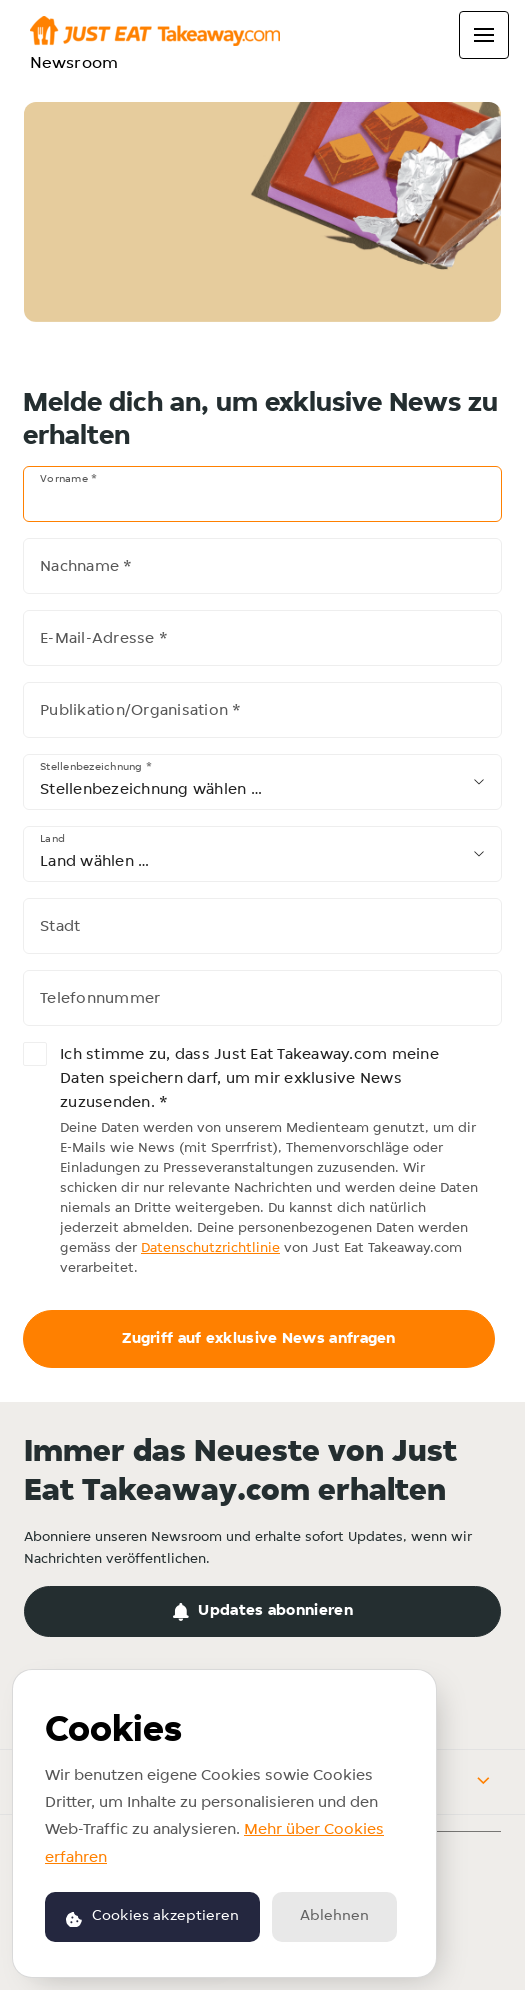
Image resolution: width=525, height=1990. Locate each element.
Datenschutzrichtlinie (210, 1248)
